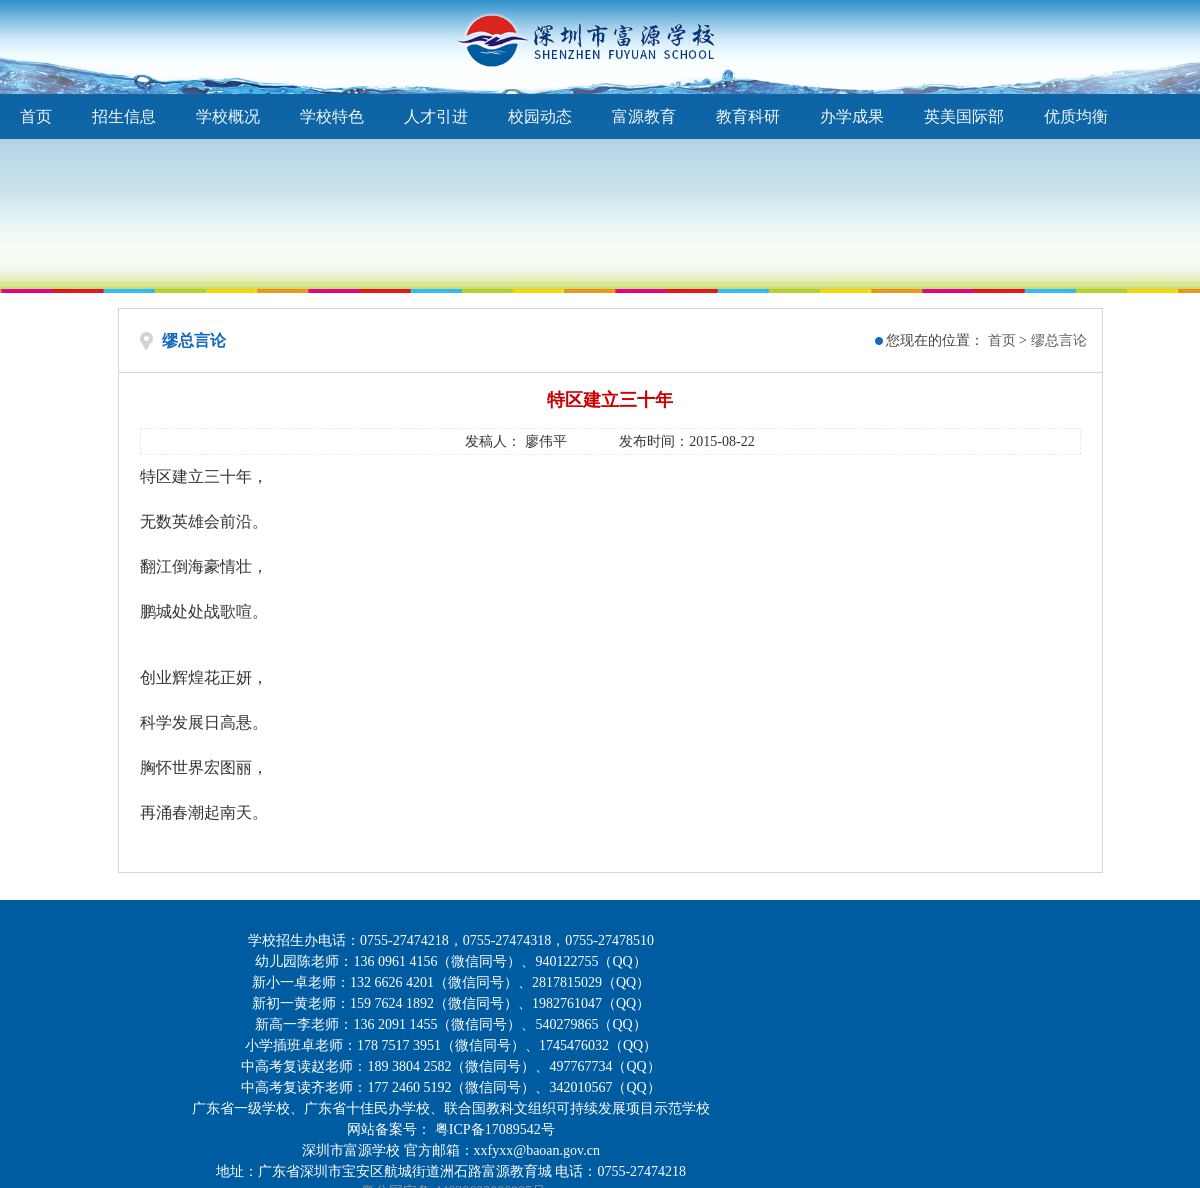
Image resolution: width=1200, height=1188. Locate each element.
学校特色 (332, 116)
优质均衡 (1076, 116)
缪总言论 (1059, 340)
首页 (36, 116)
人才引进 (436, 116)
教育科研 (748, 116)
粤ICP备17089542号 (495, 1129)
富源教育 (644, 116)
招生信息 (124, 116)
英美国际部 (964, 116)
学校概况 (228, 116)
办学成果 (852, 116)
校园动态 (540, 116)
